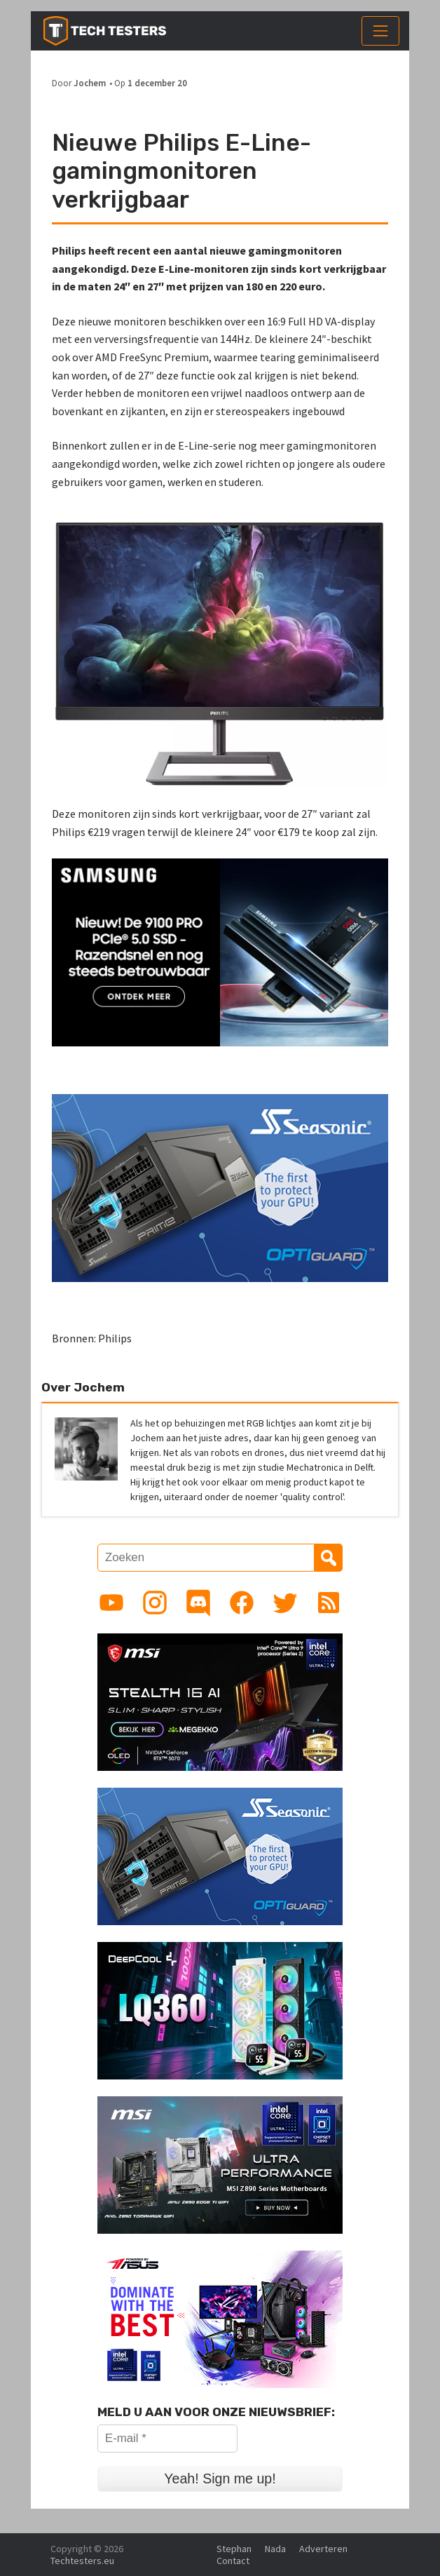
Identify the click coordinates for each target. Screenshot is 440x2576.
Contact (232, 2560)
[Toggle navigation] (380, 31)
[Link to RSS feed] (329, 1603)
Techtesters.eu (82, 2560)
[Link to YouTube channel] (111, 1603)
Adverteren (323, 2548)
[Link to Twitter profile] (285, 1603)
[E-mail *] (167, 2439)
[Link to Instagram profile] (155, 1603)
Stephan (234, 2548)
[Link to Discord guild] (198, 1603)
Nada (275, 2548)
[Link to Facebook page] (242, 1603)
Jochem (90, 82)
